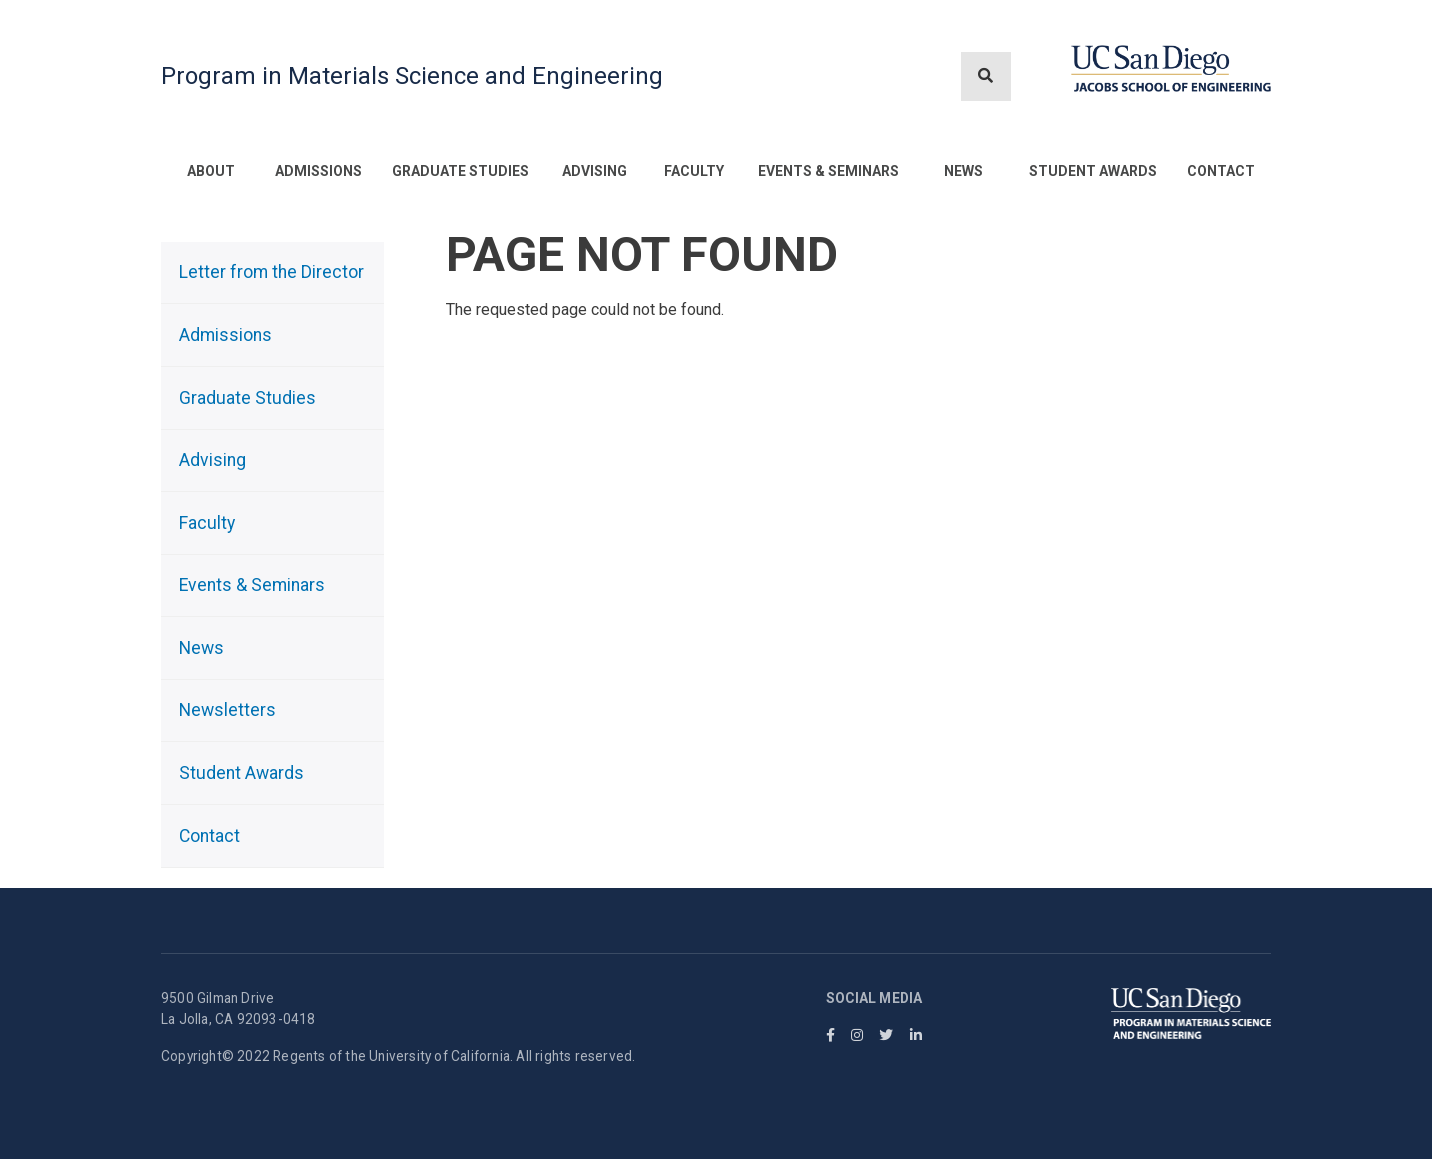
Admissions (318, 171)
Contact (1221, 171)
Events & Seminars (828, 171)
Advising (594, 171)
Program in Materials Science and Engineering (412, 76)
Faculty (694, 171)
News (963, 171)
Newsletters (227, 710)
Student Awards (1093, 171)
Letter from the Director (271, 272)
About (211, 171)
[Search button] (986, 76)
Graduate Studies (460, 171)
